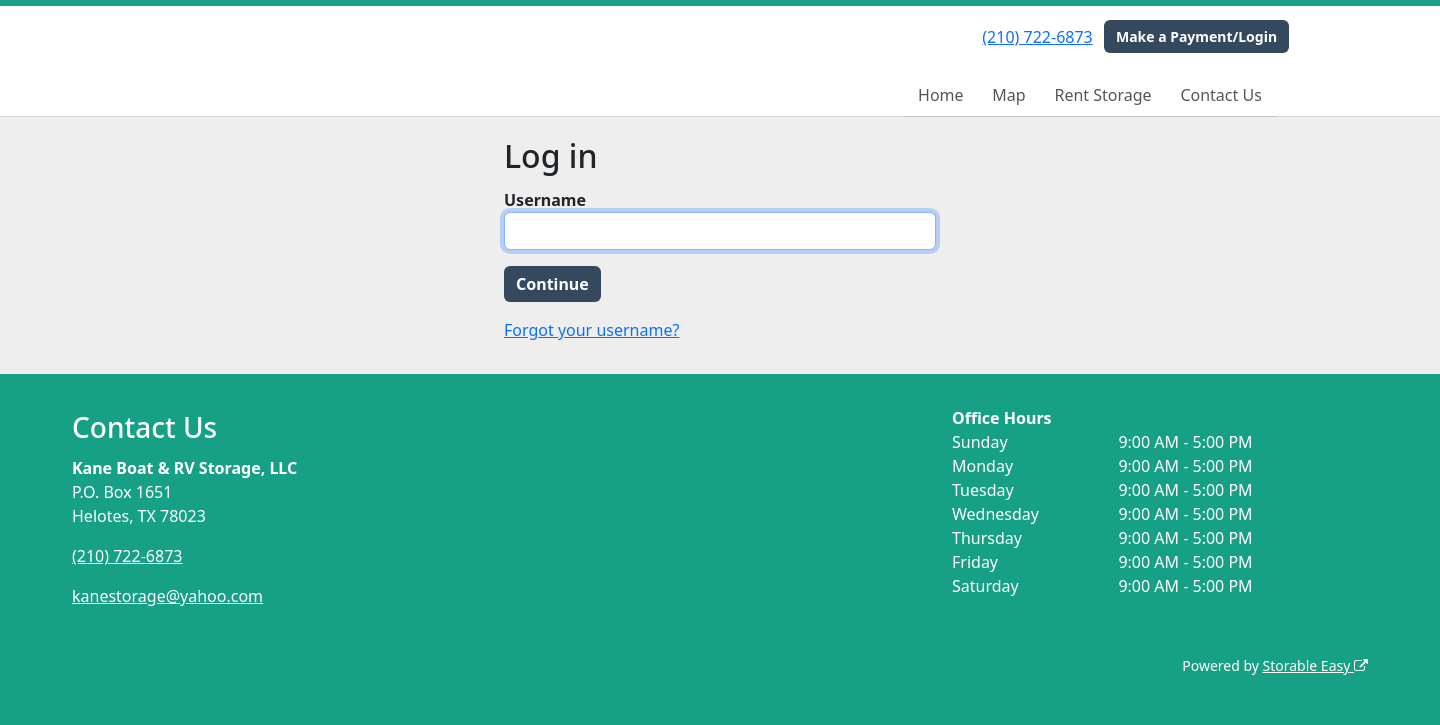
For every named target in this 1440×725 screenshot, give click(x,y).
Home (941, 95)
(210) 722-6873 (1037, 37)
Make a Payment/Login (1196, 36)
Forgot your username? (591, 330)
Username (545, 200)
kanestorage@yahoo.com (167, 596)
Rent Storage (1102, 95)
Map (1008, 95)
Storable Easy (1315, 665)
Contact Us (1220, 95)
